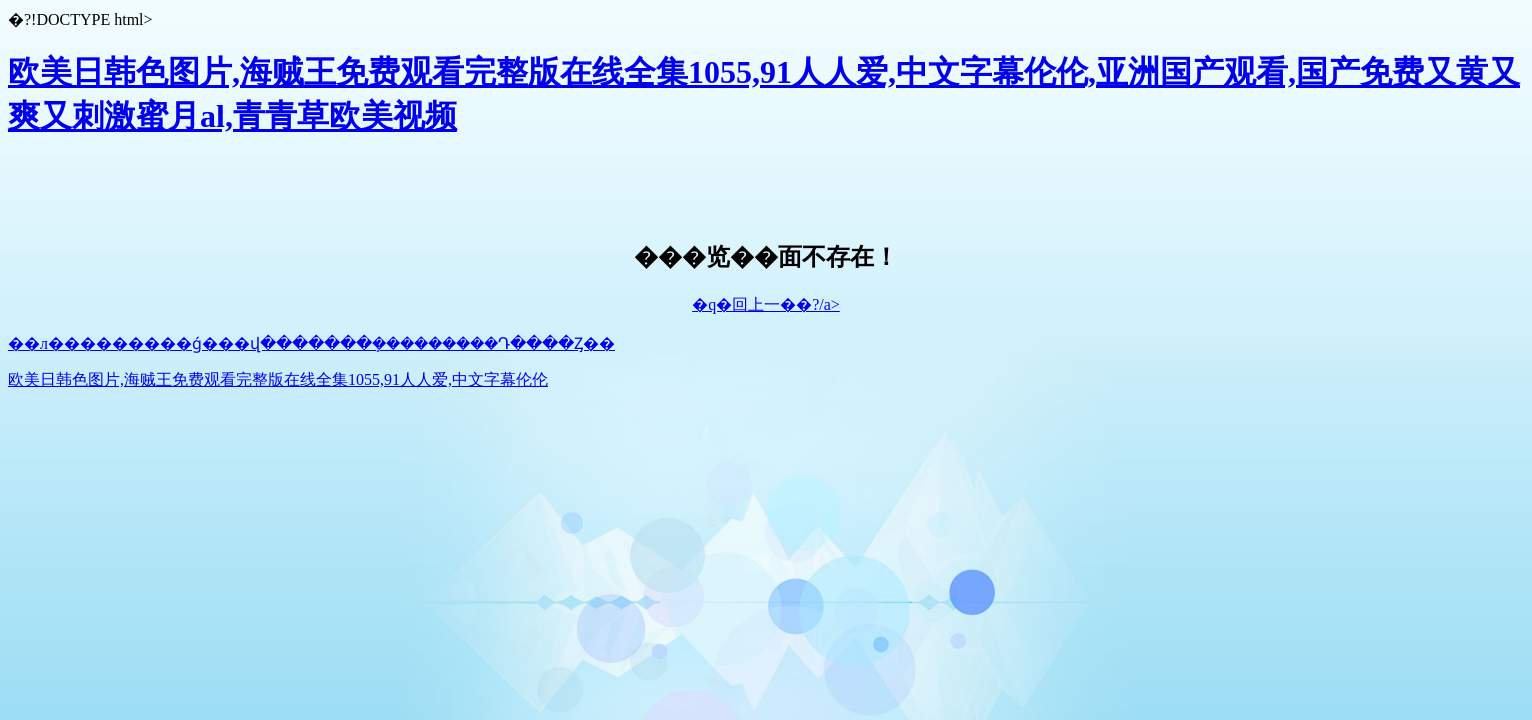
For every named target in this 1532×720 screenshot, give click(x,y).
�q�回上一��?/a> (766, 304)
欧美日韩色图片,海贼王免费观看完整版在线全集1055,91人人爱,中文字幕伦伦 (278, 379)
